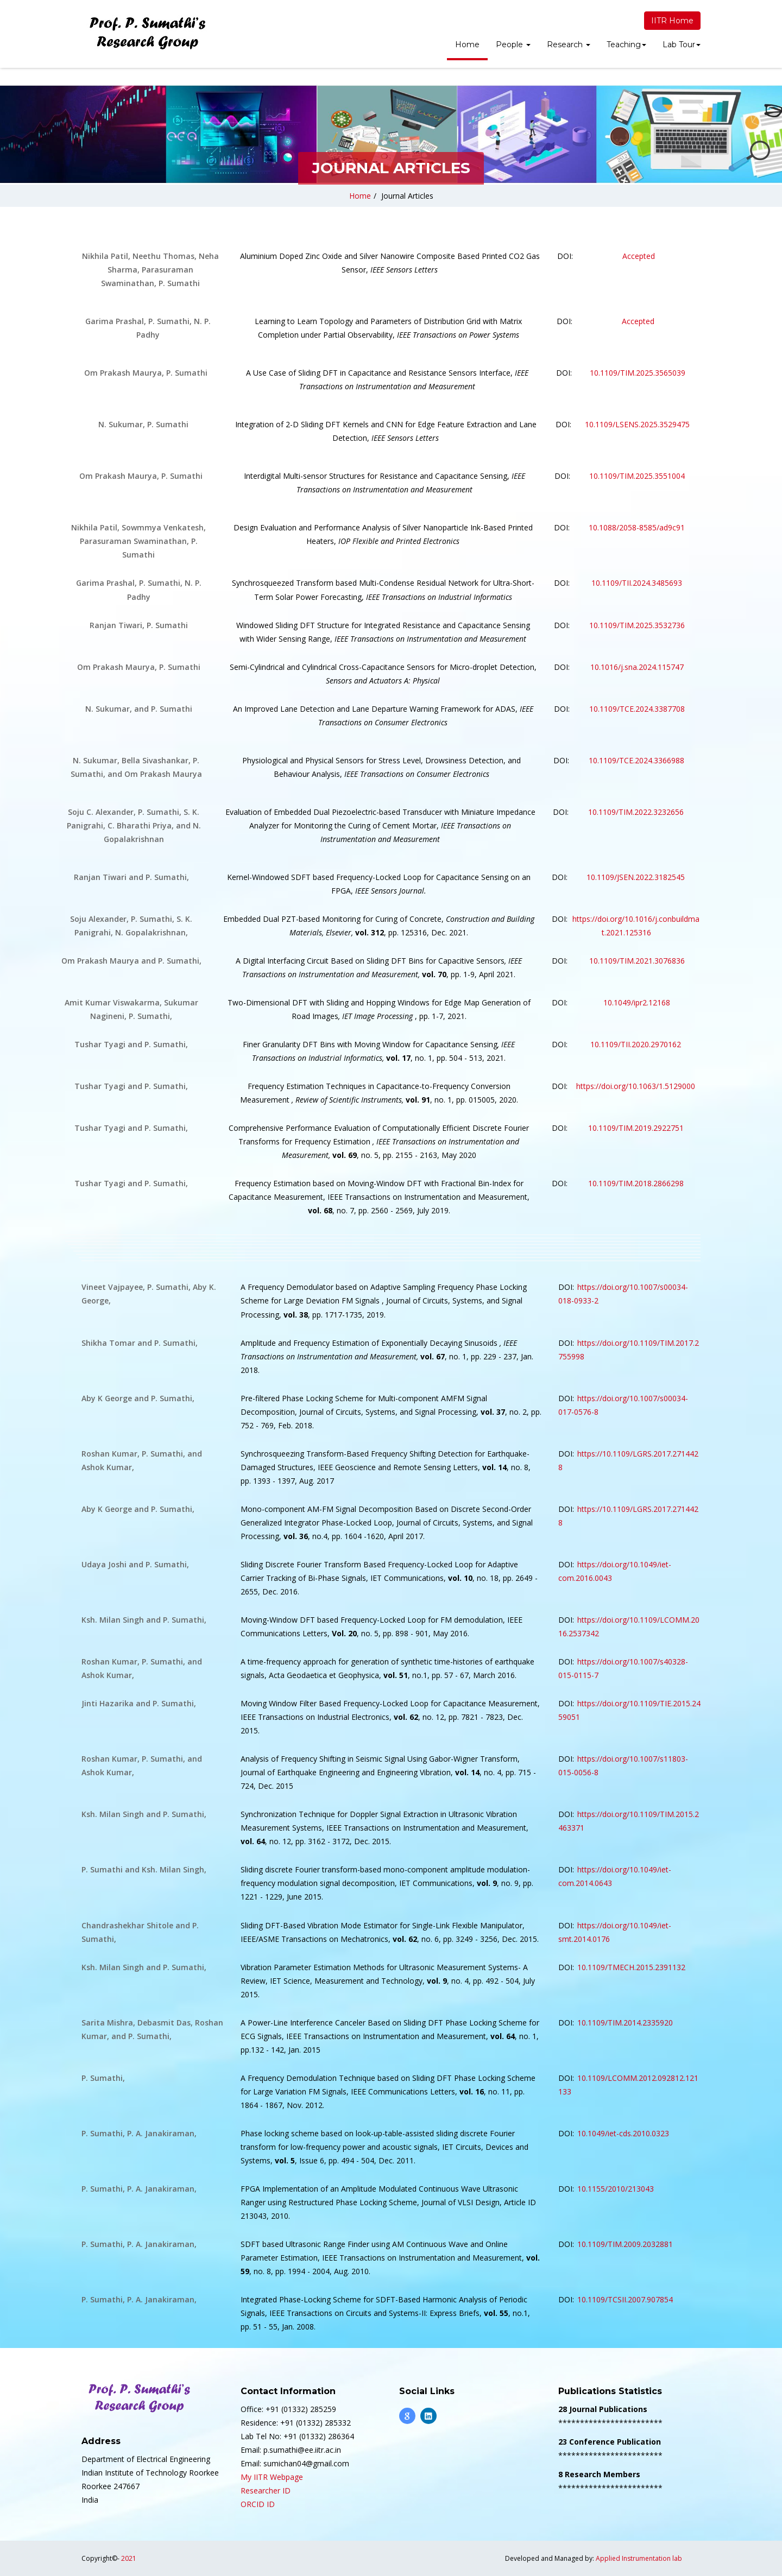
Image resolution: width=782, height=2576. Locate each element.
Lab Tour (682, 44)
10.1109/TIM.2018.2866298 (636, 1183)
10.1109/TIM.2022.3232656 (636, 812)
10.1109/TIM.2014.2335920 (625, 2022)
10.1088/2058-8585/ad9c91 (637, 527)
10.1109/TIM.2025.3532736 (637, 625)
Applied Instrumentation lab (639, 2558)
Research (568, 44)
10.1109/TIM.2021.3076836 (636, 960)
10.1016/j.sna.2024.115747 (637, 667)
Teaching (626, 44)
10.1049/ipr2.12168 (635, 1002)
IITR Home (672, 21)
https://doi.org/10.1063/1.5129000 (635, 1086)
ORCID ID (258, 2504)
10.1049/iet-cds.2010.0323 (624, 2133)
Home (467, 44)
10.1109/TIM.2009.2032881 (625, 2244)
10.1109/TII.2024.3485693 (636, 583)
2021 (128, 2558)
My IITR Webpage (272, 2477)
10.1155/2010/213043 (615, 2188)
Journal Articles (407, 196)
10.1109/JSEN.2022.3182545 (635, 877)
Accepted (638, 256)
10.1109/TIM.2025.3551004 (637, 476)
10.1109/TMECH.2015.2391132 (631, 1967)
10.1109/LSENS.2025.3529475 (637, 424)
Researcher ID (266, 2490)
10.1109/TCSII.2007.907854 (625, 2299)
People (513, 44)
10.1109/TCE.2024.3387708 (637, 709)
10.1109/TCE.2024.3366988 (636, 760)
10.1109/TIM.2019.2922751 (636, 1128)
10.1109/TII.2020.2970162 (635, 1044)
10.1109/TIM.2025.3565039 (637, 373)
